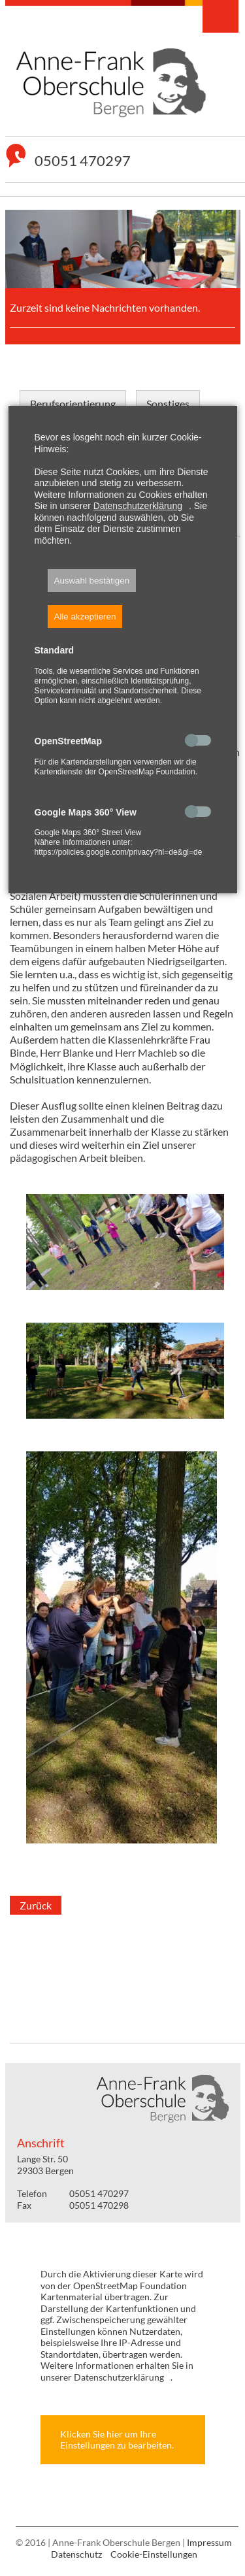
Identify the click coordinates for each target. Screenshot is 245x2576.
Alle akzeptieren (85, 616)
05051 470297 (83, 160)
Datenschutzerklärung (137, 506)
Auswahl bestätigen (92, 581)
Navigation (220, 16)
